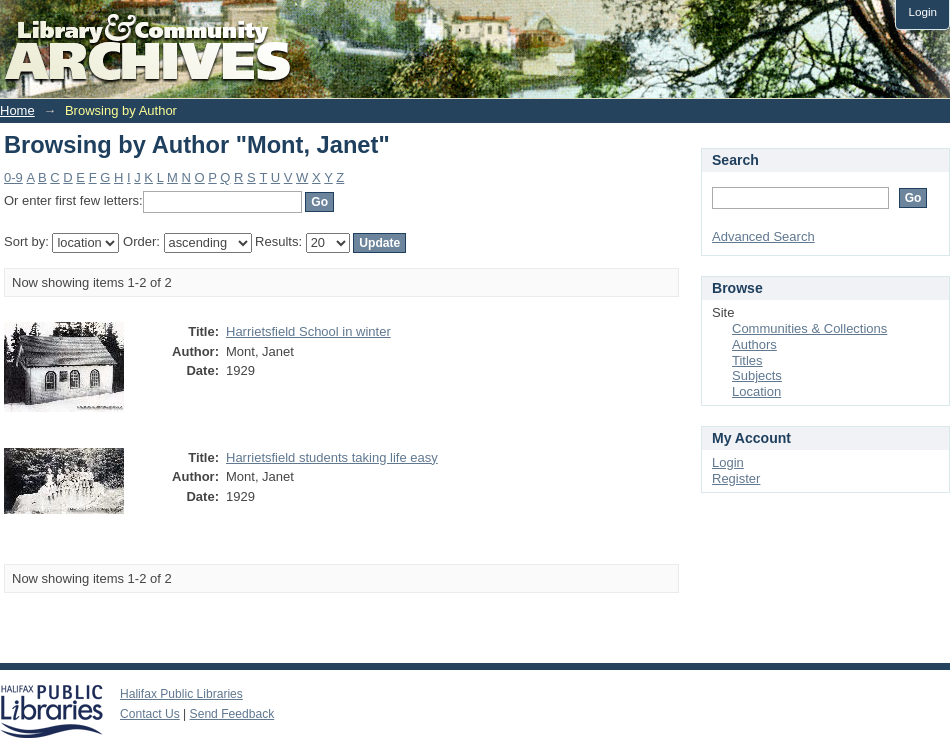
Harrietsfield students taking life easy (332, 457)
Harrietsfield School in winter (308, 331)
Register (736, 478)
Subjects (757, 375)
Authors (754, 344)
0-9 (13, 177)
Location (756, 391)
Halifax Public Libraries (181, 694)
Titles (747, 360)
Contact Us (150, 714)
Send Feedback (232, 714)
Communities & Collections (809, 328)
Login (922, 11)
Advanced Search (763, 236)
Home (17, 110)
